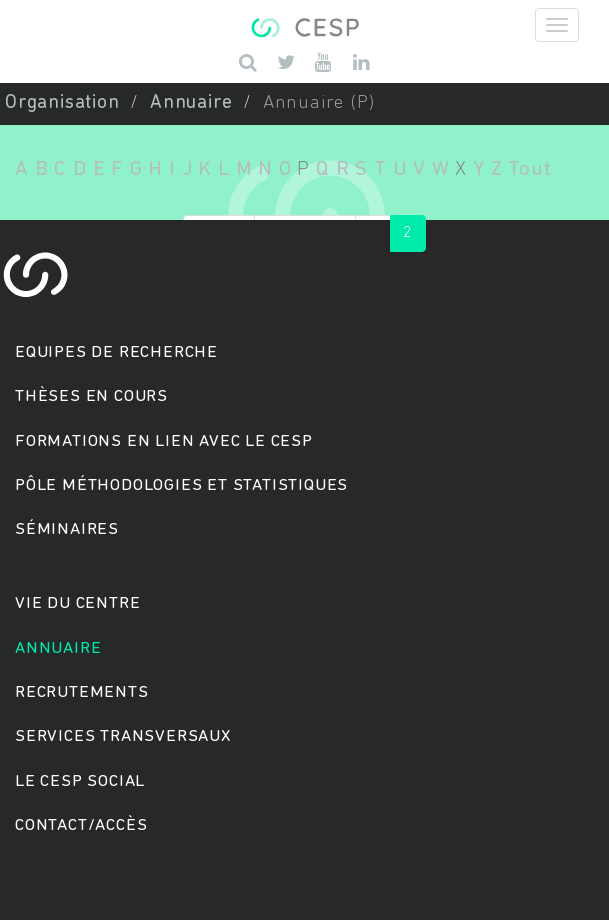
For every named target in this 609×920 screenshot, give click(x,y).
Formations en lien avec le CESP (164, 441)
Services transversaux (123, 736)
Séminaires (67, 529)
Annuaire (191, 103)
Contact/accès (81, 825)
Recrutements (82, 692)
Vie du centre (77, 603)
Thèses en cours (91, 396)
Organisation (62, 103)
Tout (529, 169)
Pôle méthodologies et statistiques (181, 485)
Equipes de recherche (116, 352)
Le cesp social (80, 781)
